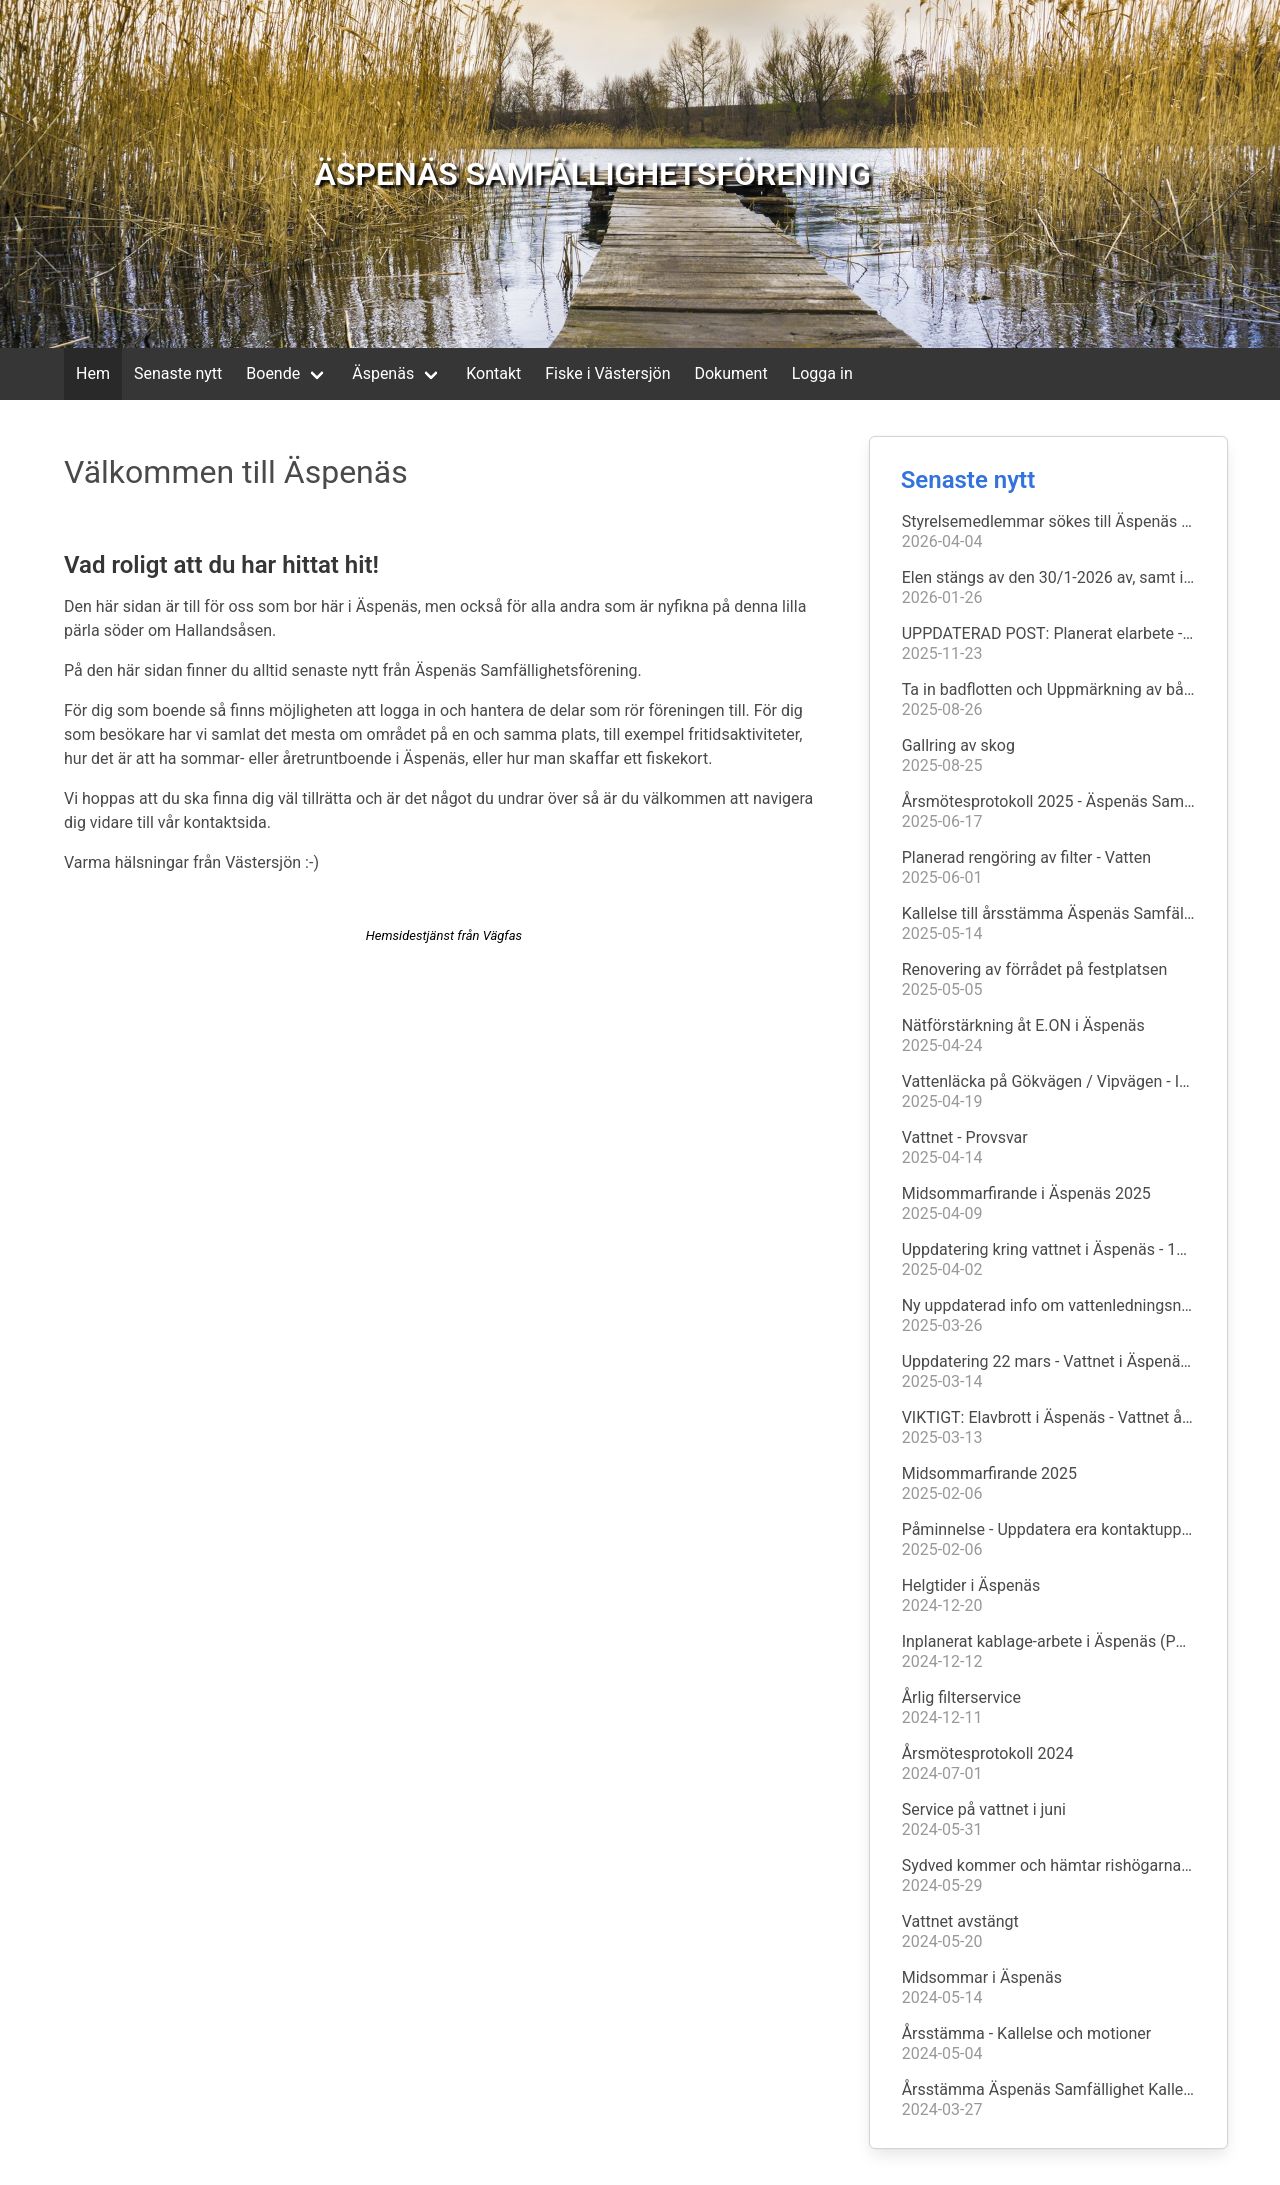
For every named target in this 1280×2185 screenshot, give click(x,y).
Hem (93, 373)
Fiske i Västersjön (607, 373)
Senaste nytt (178, 373)
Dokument (730, 373)
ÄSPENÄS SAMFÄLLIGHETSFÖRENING (593, 174)
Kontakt (493, 373)
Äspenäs (383, 373)
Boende (273, 373)
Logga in (822, 373)
